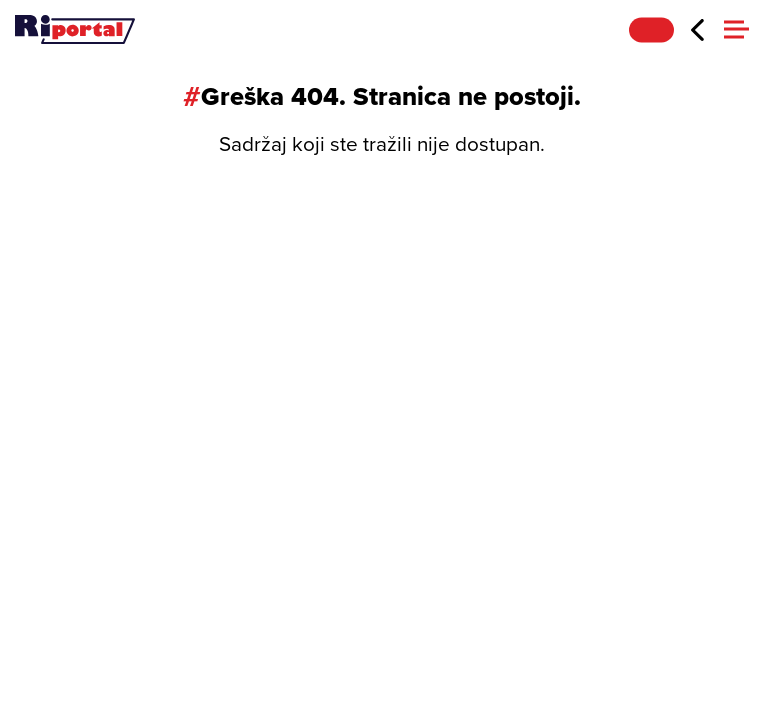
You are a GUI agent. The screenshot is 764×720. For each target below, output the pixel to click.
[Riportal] (75, 30)
